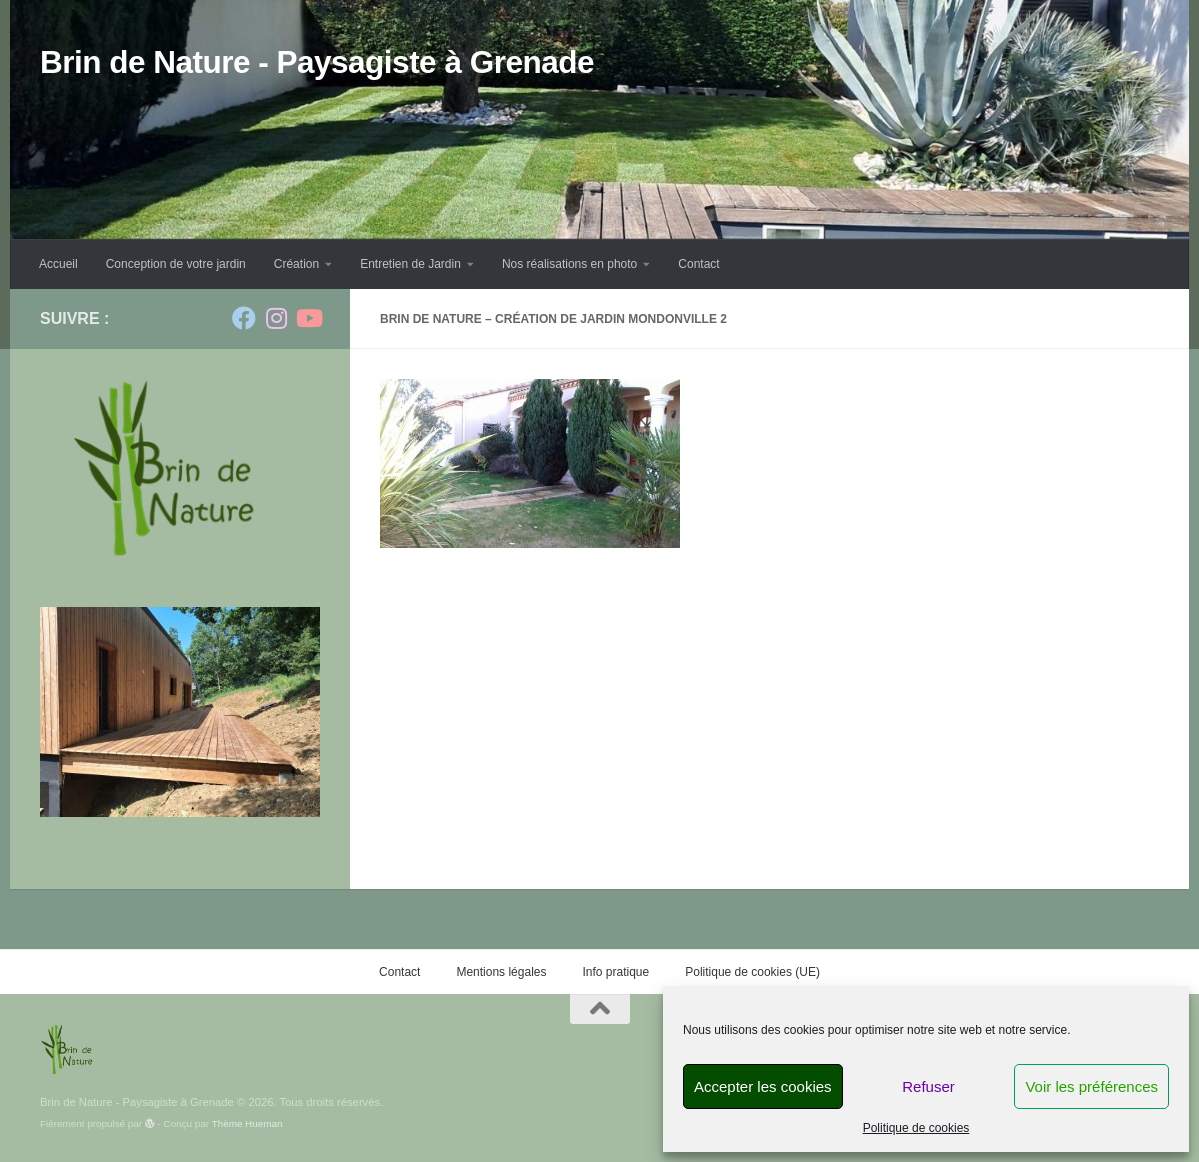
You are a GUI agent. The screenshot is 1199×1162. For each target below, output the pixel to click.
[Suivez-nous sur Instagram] (276, 318)
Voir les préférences (1091, 1086)
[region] (180, 712)
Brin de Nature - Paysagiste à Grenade (317, 62)
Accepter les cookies (763, 1086)
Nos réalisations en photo (569, 264)
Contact (698, 264)
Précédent (228, 724)
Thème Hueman (247, 1123)
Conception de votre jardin (176, 264)
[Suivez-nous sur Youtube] (308, 318)
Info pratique (615, 972)
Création (296, 264)
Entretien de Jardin (410, 264)
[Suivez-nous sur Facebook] (244, 318)
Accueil (58, 264)
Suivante (267, 724)
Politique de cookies (916, 1128)
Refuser (928, 1086)
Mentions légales (501, 972)
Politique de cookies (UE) (752, 972)
